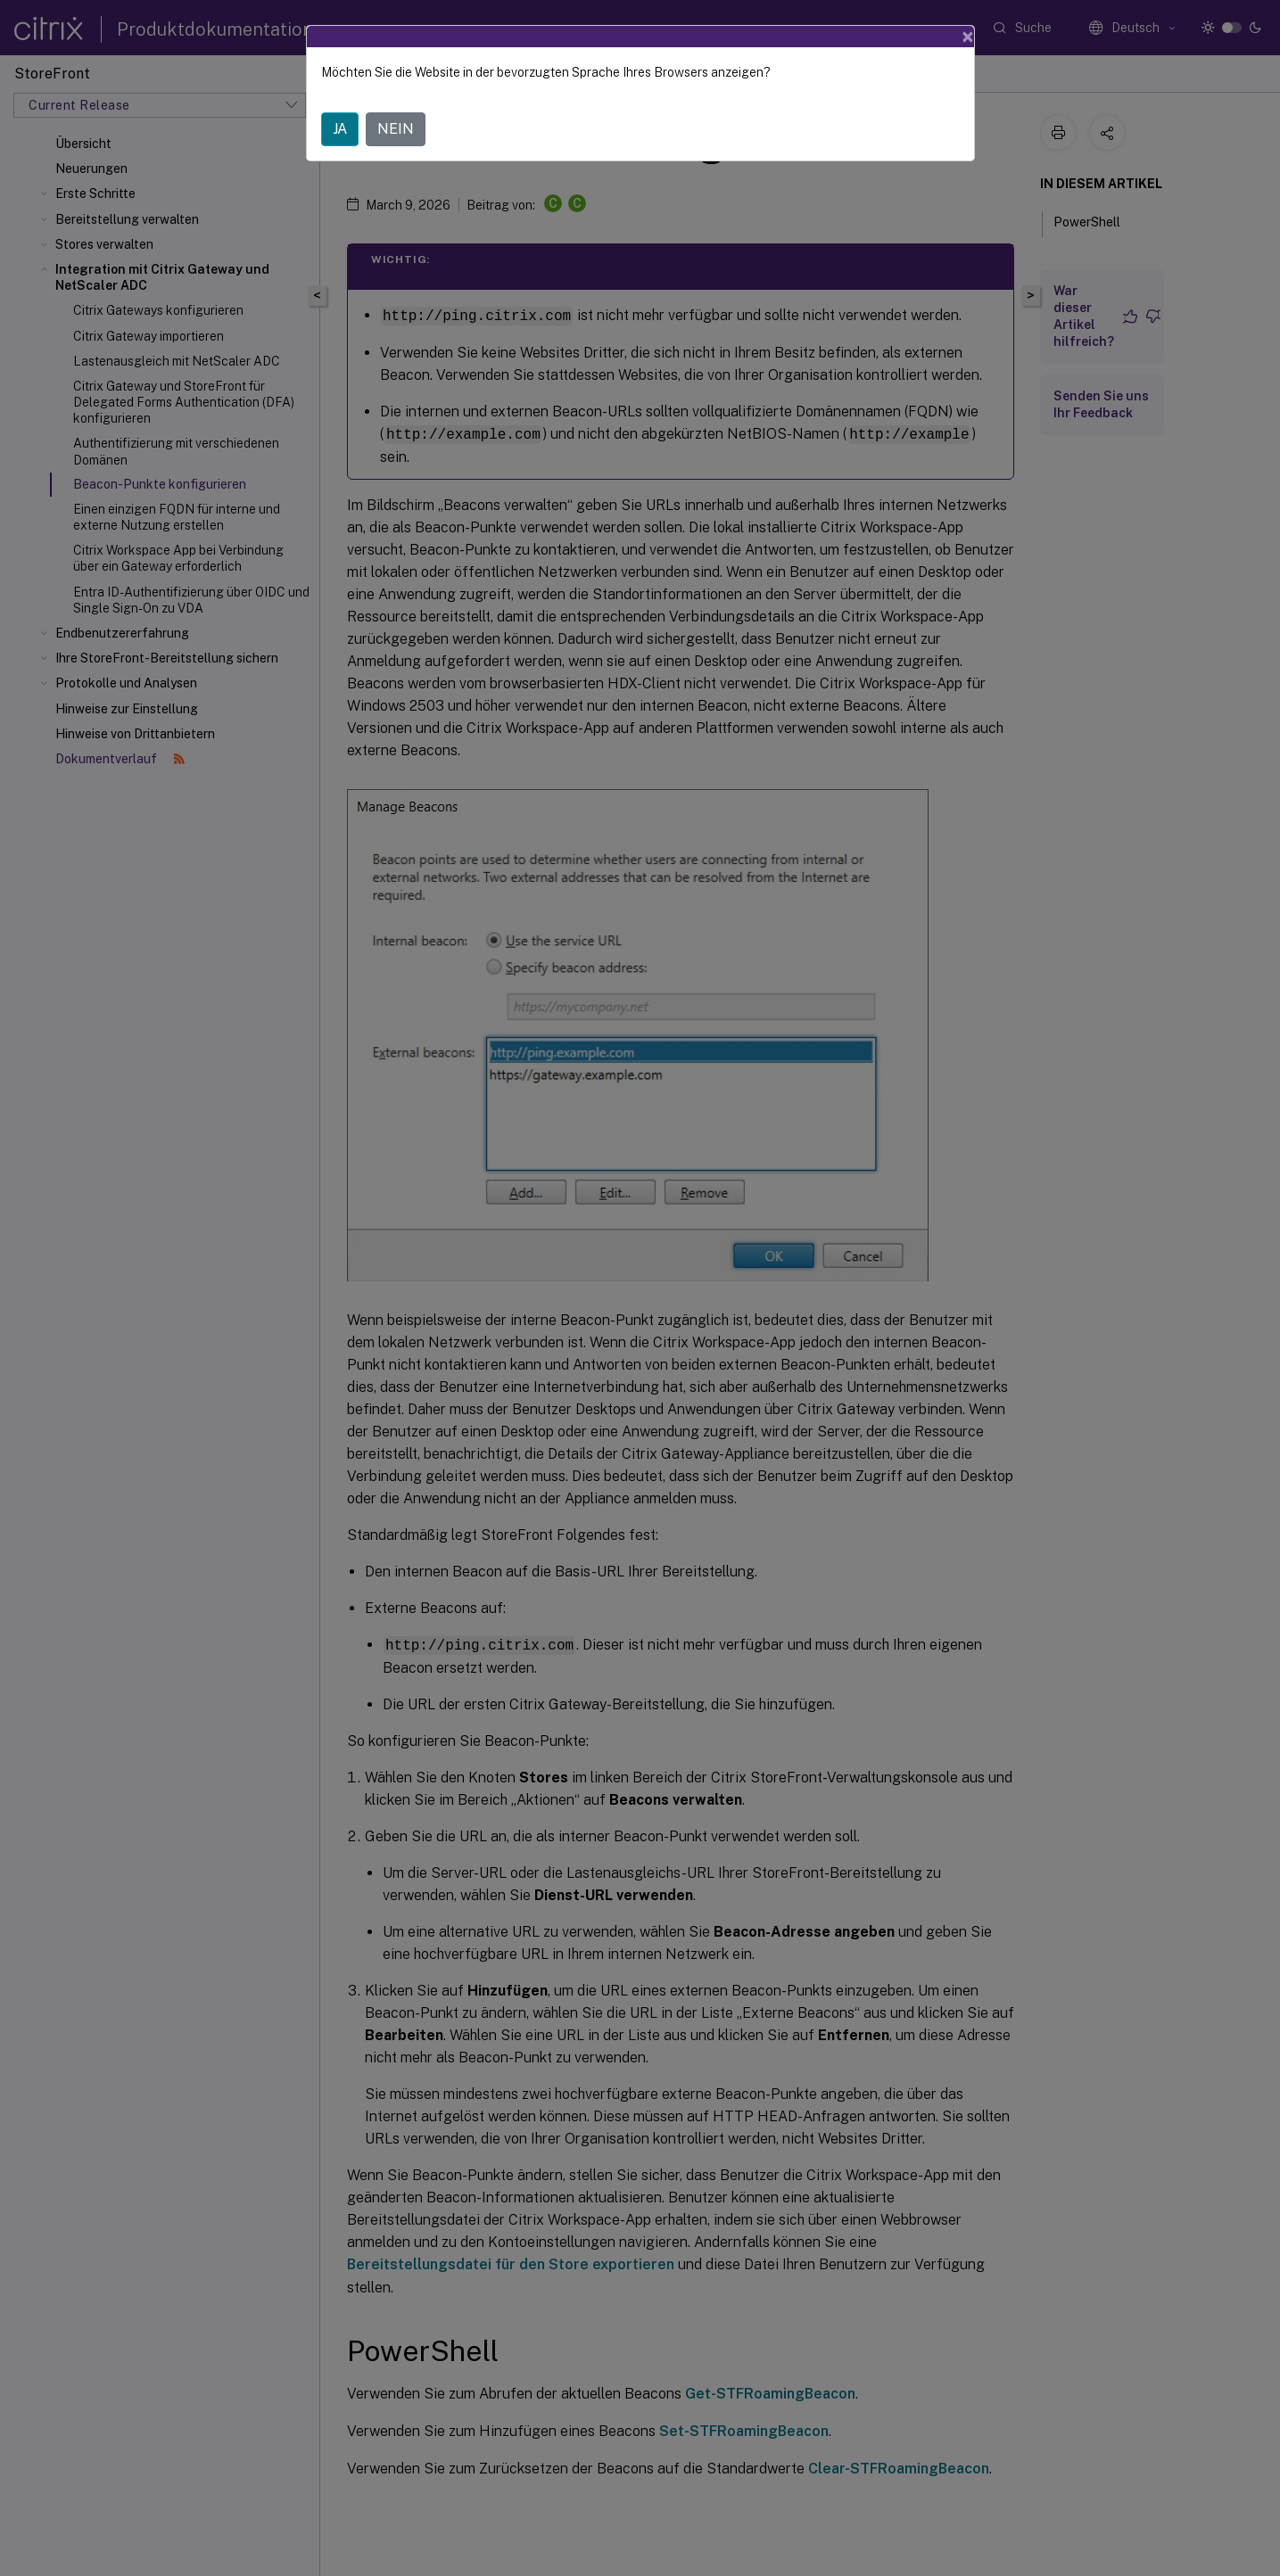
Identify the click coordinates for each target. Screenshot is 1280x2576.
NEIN (395, 128)
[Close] (967, 37)
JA (340, 128)
